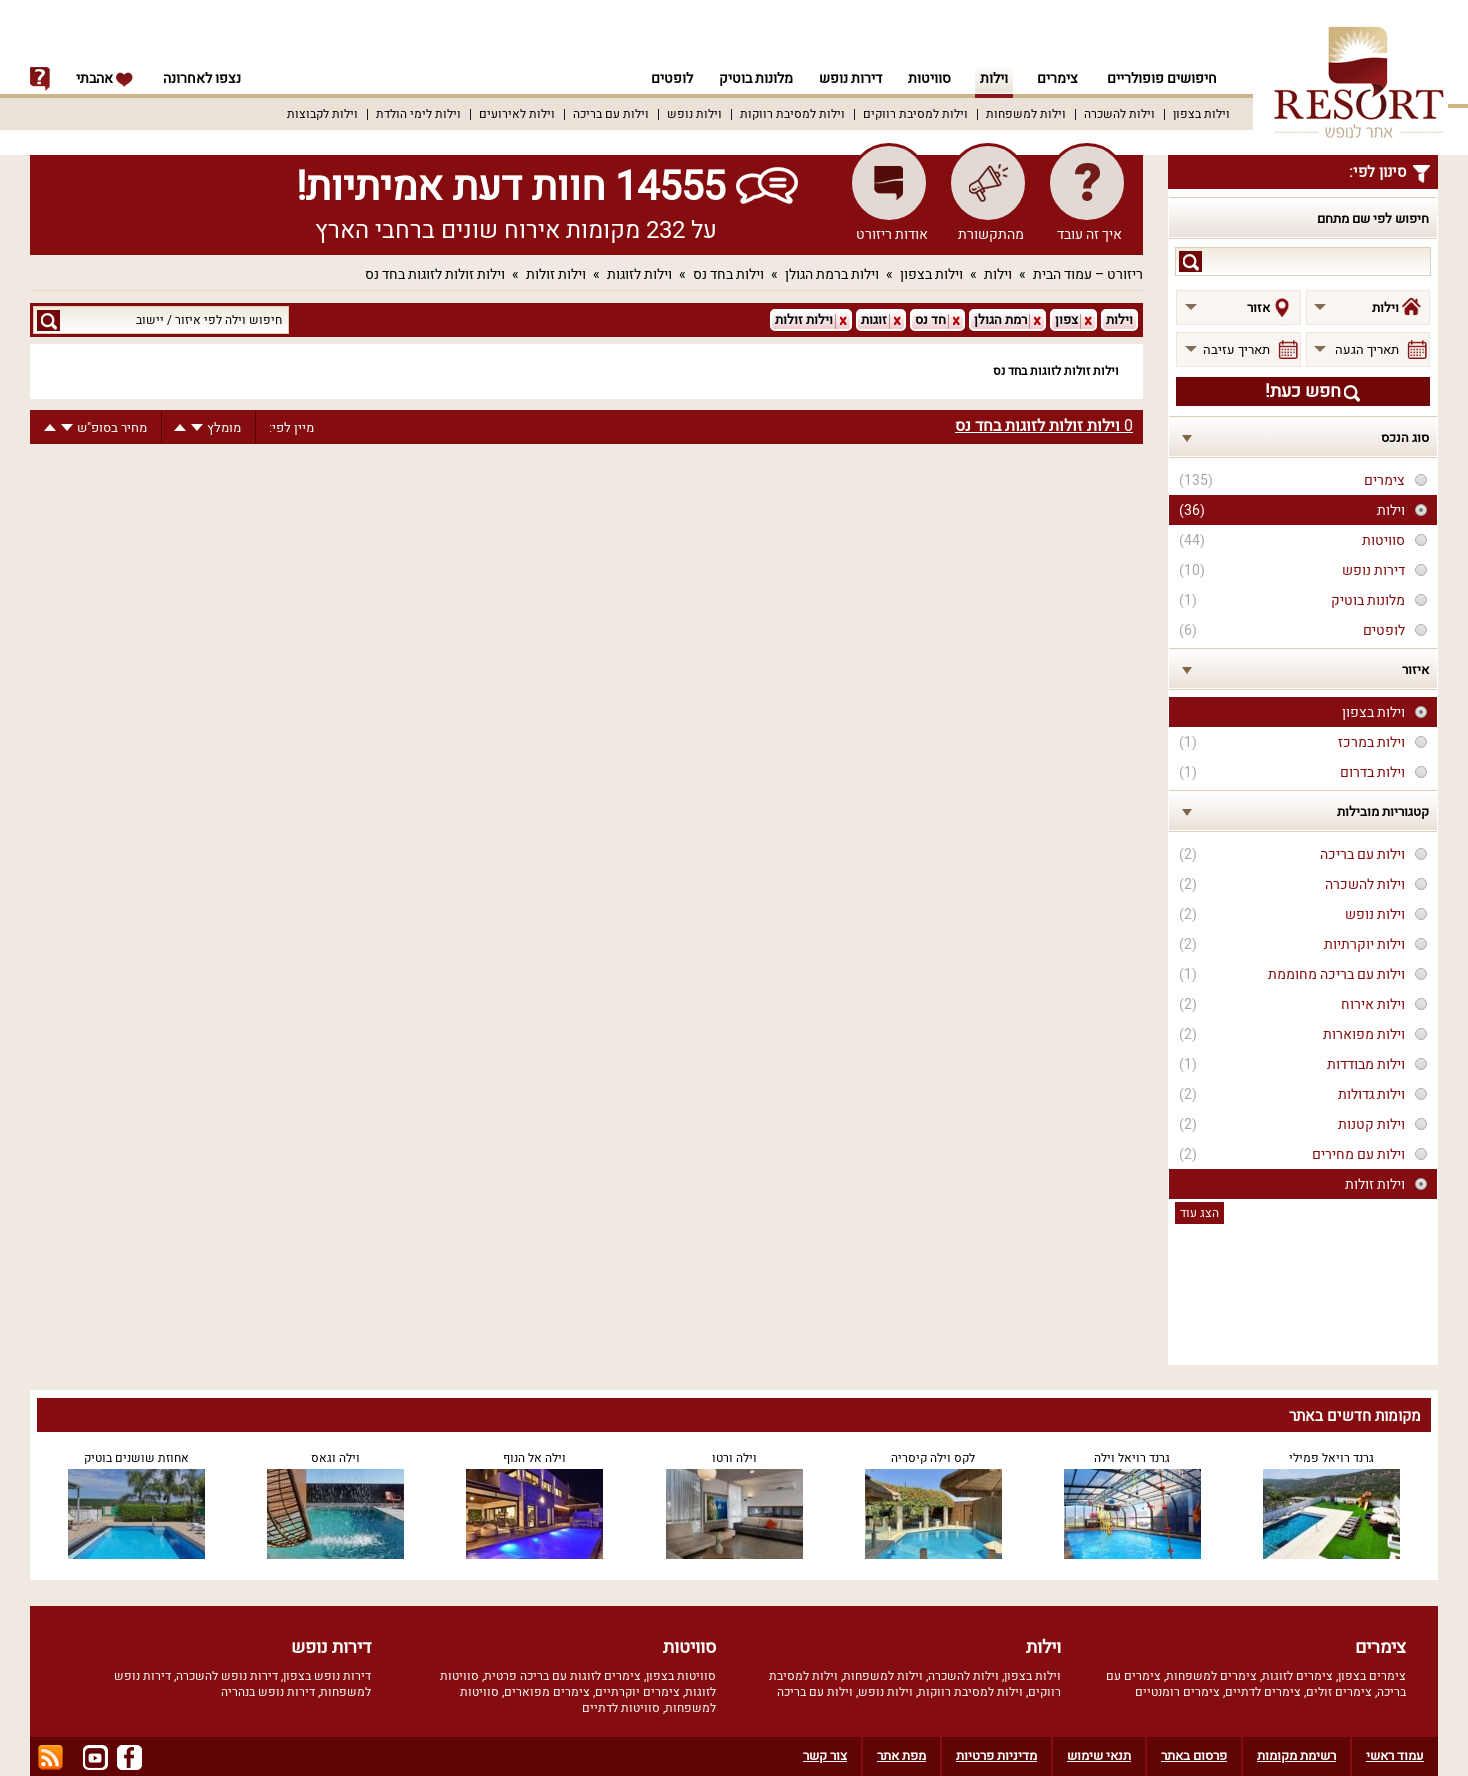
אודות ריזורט (892, 234)
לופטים (663, 78)
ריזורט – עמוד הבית (1088, 274)
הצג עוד (1199, 1213)
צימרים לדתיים (1263, 1692)
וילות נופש (694, 114)
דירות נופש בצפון (327, 1676)
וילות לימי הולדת (418, 114)
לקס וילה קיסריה (933, 1458)
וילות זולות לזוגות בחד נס (435, 274)
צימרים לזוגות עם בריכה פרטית (562, 1676)
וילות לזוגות (639, 274)
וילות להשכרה (1119, 114)
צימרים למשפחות (1211, 1676)
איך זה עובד (1089, 234)
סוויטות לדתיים (621, 1708)
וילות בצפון (1201, 114)
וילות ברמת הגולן (832, 274)
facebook (129, 1757)
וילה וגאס (335, 1458)
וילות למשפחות (1026, 114)
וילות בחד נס (728, 274)
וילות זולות (556, 274)
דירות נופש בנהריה (268, 1692)
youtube (95, 1757)
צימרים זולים (1339, 1692)
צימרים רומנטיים (1177, 1692)
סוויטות (929, 78)
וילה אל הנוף (534, 1458)
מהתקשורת (991, 234)
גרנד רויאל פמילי (1331, 1458)
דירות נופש (847, 78)
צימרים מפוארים (547, 1692)
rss (50, 1757)
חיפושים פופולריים (1162, 78)
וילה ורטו (734, 1458)
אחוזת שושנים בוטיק (136, 1458)
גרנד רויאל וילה (1132, 1458)
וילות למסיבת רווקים (915, 114)
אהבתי (105, 78)
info (40, 79)
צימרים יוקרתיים (637, 1692)
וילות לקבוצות (322, 114)
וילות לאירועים (517, 114)
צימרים (1057, 78)
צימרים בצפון (1372, 1676)
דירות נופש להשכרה (227, 1676)
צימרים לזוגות (1297, 1676)
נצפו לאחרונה (202, 78)
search (1190, 261)
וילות (994, 78)
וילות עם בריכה (611, 114)
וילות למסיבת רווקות (792, 114)
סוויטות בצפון (681, 1676)
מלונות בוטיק (750, 78)
